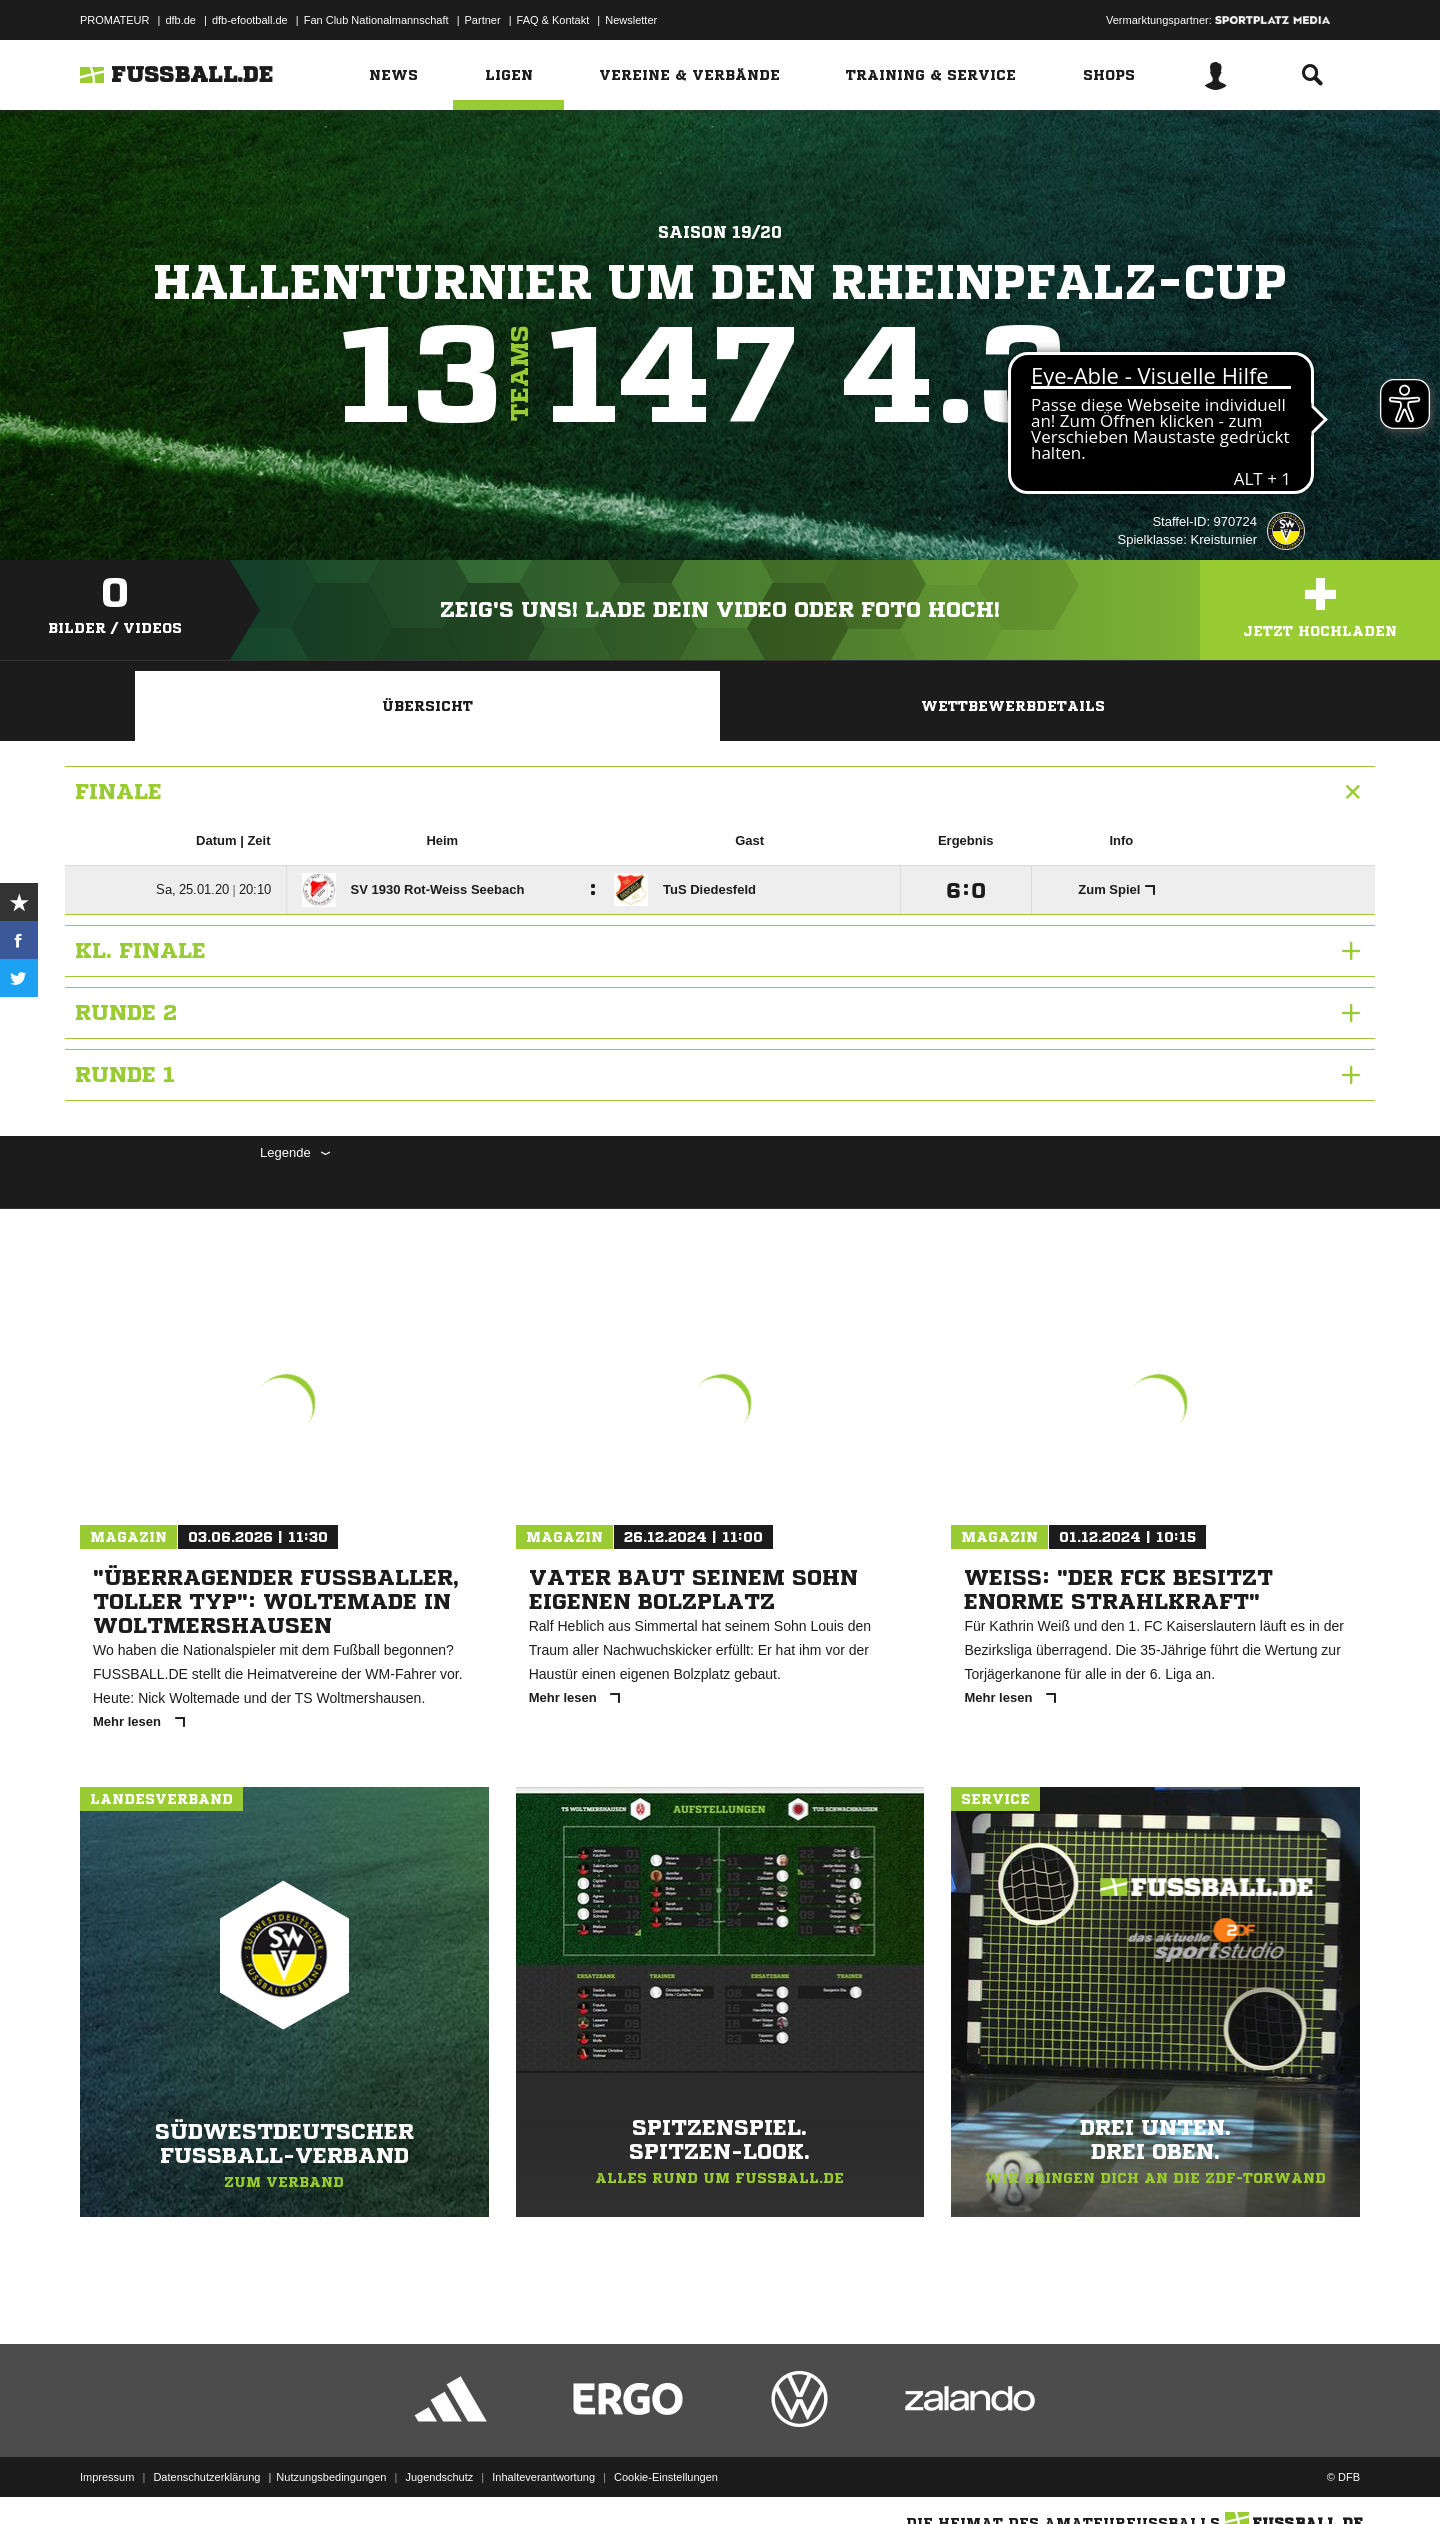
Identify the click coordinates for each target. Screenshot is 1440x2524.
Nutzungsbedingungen (331, 2477)
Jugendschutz (439, 2477)
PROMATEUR (114, 20)
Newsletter (631, 20)
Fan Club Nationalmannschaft (376, 20)
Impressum (107, 2477)
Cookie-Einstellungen (666, 2477)
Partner (483, 20)
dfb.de (180, 20)
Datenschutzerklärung (206, 2477)
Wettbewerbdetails (1013, 706)
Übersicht (427, 706)
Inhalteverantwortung (543, 2477)
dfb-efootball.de (250, 20)
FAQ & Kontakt (553, 20)
